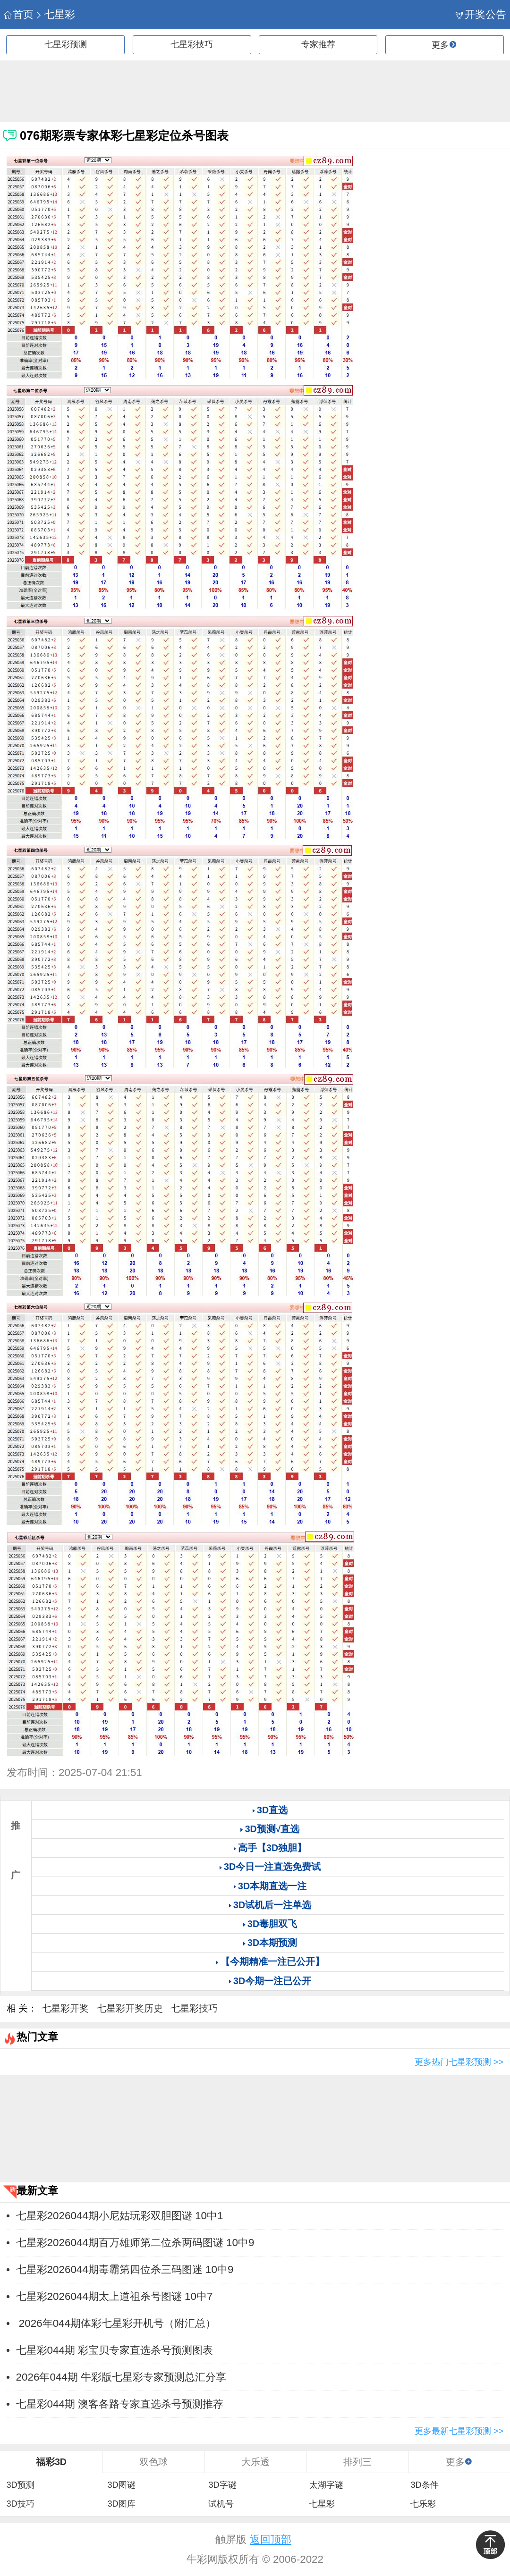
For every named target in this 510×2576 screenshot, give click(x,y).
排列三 (357, 2462)
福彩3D (51, 2462)
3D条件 (424, 2485)
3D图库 (121, 2504)
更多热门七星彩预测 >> (459, 2062)
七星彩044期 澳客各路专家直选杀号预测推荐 (120, 2404)
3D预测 (20, 2485)
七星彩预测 (65, 44)
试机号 (221, 2504)
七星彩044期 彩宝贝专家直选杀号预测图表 (114, 2350)
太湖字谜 (326, 2485)
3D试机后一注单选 (272, 1905)
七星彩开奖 (65, 2008)
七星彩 (55, 14)
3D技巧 (20, 2504)
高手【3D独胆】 (272, 1848)
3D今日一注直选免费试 (272, 1866)
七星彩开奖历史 (130, 2008)
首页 (19, 14)
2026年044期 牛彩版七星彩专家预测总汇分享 (121, 2377)
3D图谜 (121, 2485)
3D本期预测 (272, 1942)
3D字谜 (222, 2485)
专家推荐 (318, 44)
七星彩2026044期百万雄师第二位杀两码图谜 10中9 (135, 2242)
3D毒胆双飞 (272, 1924)
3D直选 (272, 1810)
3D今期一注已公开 (272, 1981)
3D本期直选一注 (272, 1886)
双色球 (153, 2462)
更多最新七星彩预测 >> (459, 2431)
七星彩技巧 (191, 44)
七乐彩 (423, 2504)
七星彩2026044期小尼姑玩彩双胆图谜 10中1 (119, 2216)
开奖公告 (481, 14)
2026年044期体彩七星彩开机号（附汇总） (116, 2323)
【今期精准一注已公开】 (272, 1961)
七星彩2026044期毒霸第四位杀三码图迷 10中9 (125, 2269)
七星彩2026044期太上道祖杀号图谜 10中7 (114, 2296)
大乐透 (255, 2462)
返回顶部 (270, 2539)
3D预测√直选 (272, 1829)
